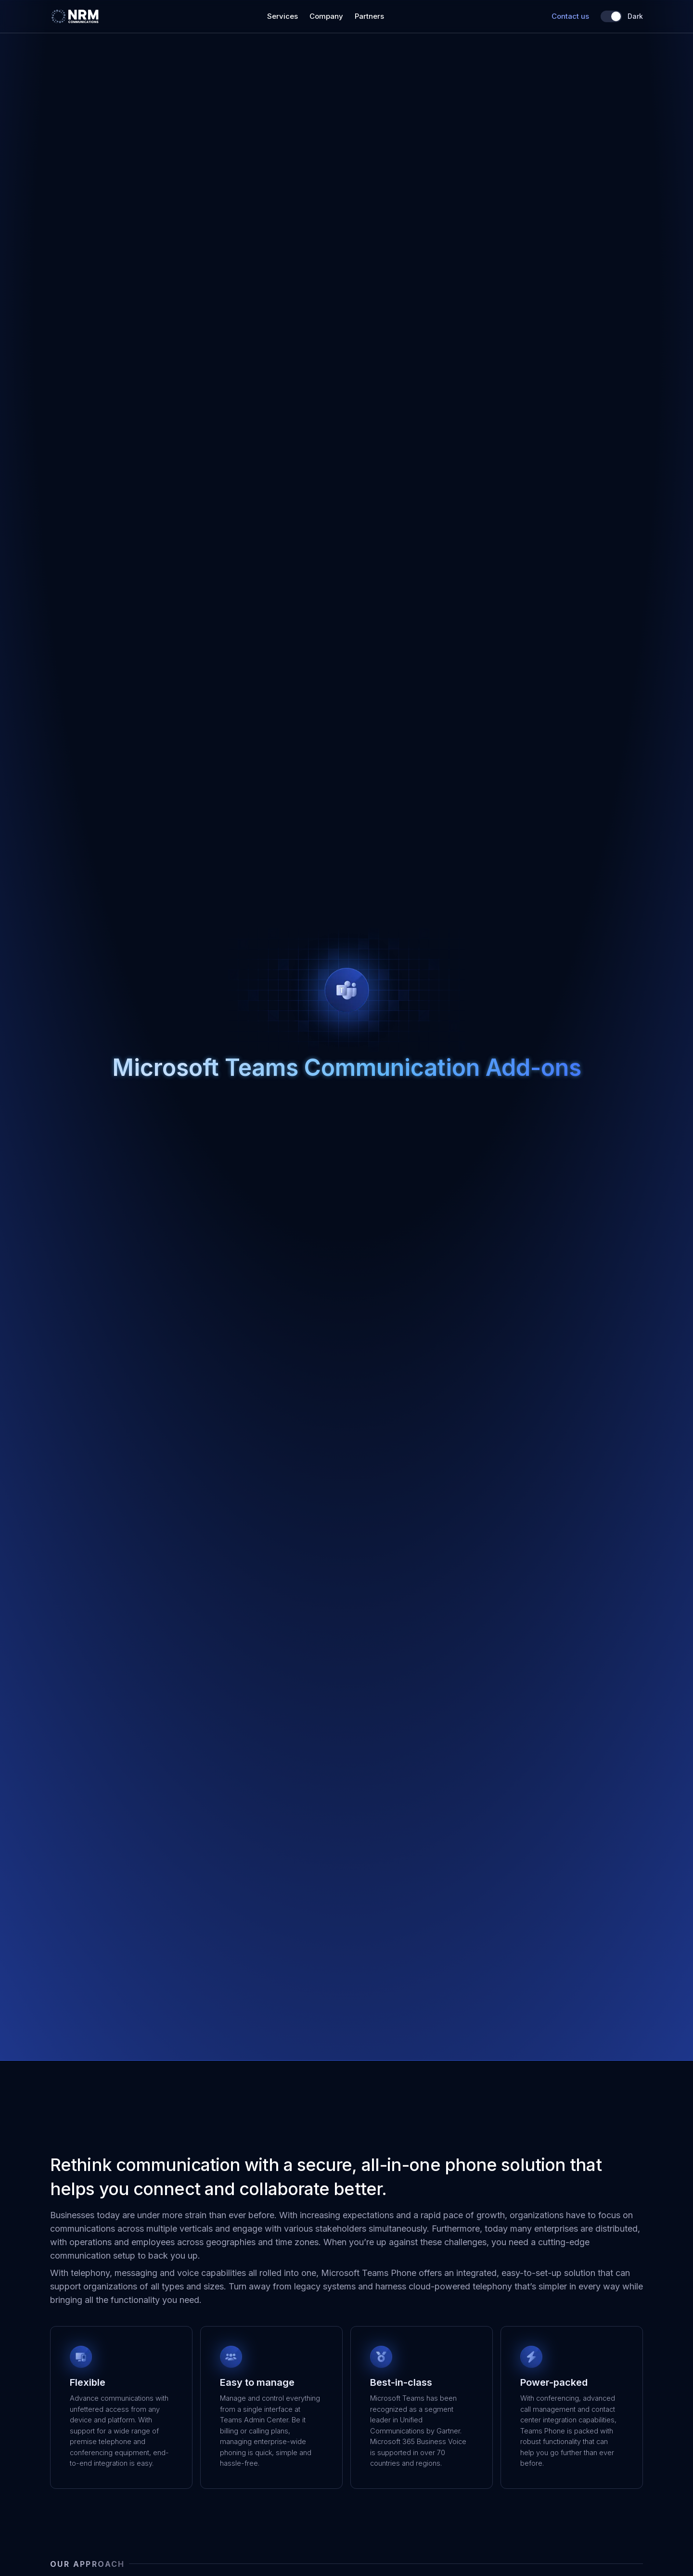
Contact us (570, 16)
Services (282, 16)
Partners (369, 16)
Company (326, 16)
